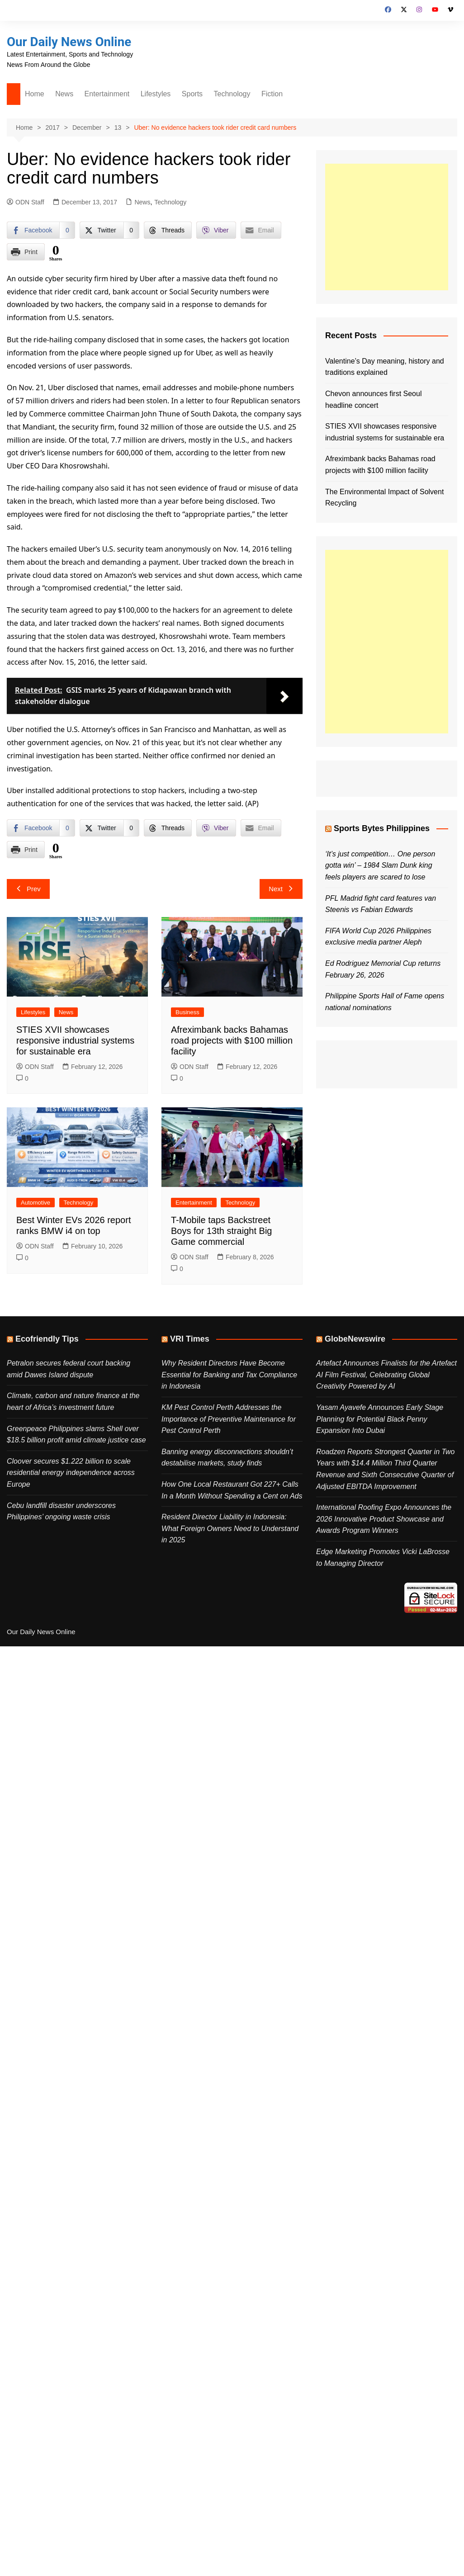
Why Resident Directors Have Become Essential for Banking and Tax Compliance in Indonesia (229, 1374)
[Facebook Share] (41, 230)
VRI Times (189, 1338)
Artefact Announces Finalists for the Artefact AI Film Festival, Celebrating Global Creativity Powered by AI (386, 1374)
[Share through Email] (261, 230)
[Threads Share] (168, 230)
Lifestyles (156, 94)
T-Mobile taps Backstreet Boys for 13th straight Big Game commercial (221, 1231)
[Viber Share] (216, 230)
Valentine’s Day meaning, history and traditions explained (384, 367)
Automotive (35, 1202)
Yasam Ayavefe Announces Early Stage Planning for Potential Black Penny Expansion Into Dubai (379, 1419)
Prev (28, 889)
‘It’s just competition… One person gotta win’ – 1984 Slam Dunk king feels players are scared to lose (380, 865)
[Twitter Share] (109, 230)
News (64, 94)
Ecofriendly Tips (47, 1338)
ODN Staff (25, 202)
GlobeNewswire (355, 1338)
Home (34, 94)
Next (281, 889)
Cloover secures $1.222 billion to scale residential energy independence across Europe (71, 1472)
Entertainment (107, 94)
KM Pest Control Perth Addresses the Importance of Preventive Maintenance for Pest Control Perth (228, 1419)
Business (187, 1012)
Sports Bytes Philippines (382, 828)
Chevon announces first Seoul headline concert (373, 399)
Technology (232, 94)
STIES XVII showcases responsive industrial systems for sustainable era (75, 1040)
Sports (192, 94)
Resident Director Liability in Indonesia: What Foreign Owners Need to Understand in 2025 (229, 1528)
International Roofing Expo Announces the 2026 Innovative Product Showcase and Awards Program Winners (383, 1518)
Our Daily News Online (70, 41)
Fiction (272, 94)
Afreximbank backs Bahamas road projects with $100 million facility (232, 1040)
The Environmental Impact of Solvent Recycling (384, 497)
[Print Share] (26, 251)
